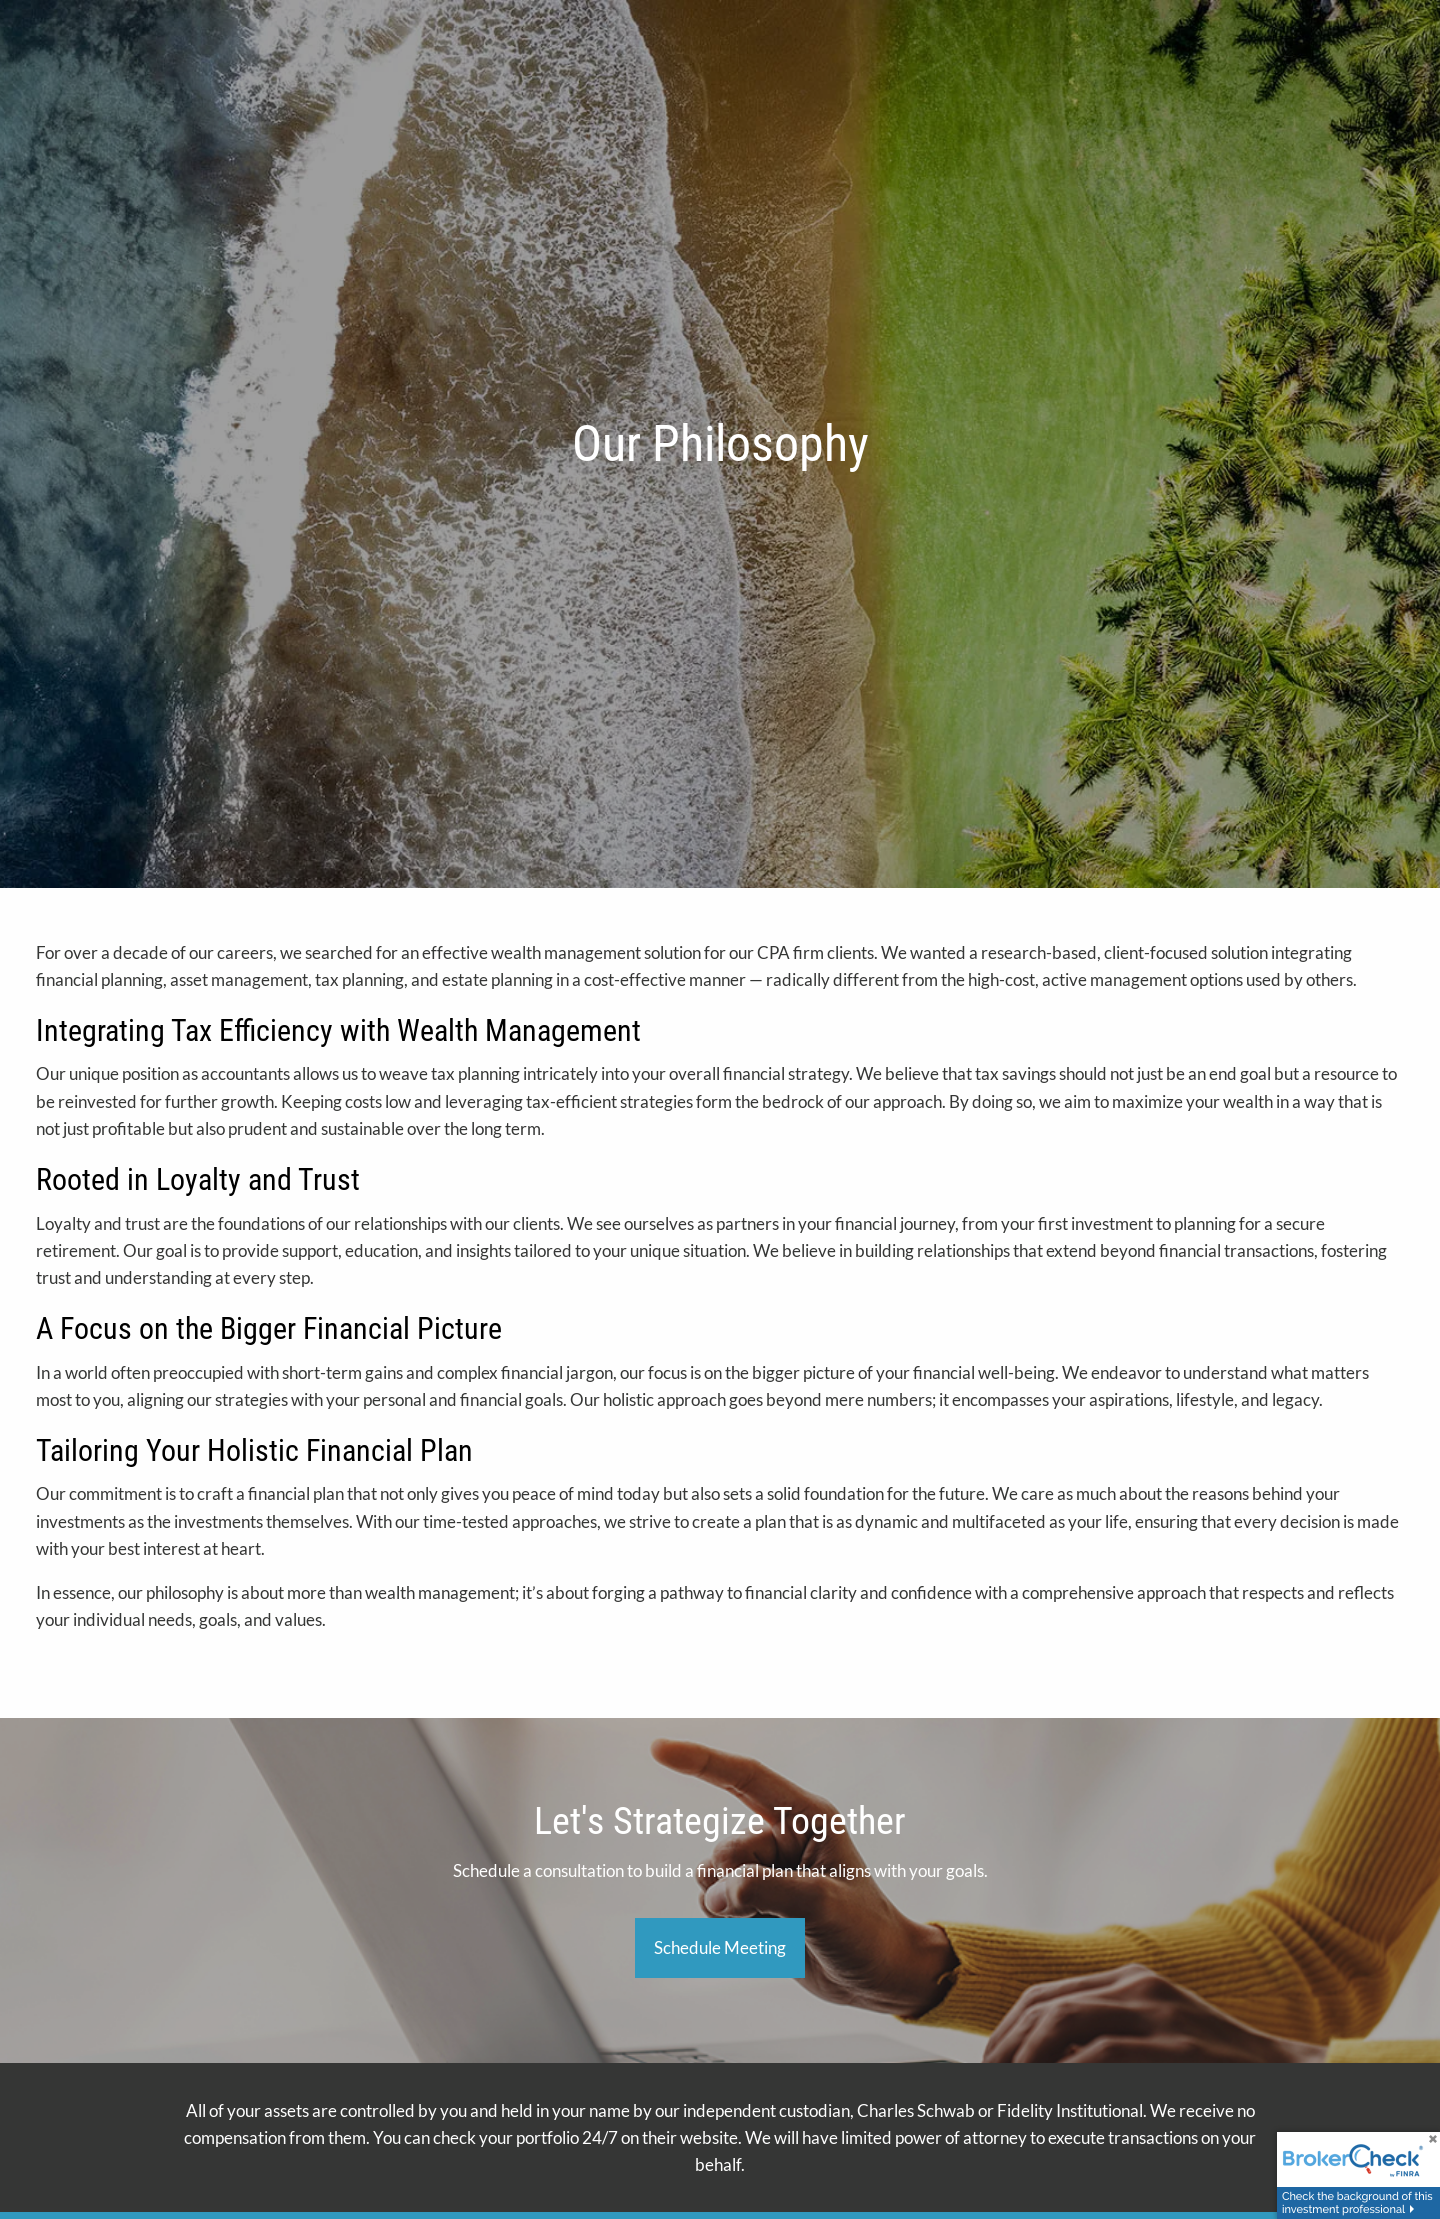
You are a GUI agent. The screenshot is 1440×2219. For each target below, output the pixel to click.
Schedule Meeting (720, 1947)
